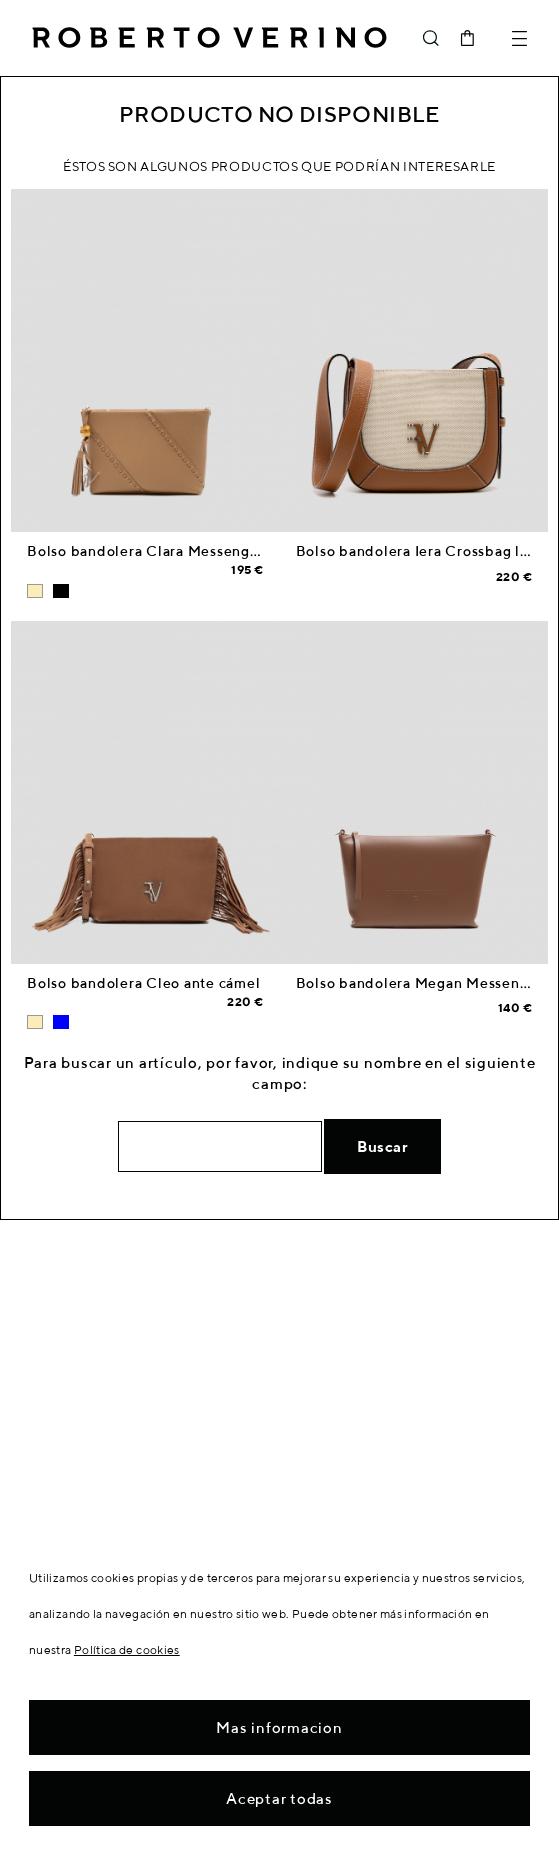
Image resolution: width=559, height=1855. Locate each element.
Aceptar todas (279, 1798)
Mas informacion (279, 1727)
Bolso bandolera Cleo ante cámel (143, 983)
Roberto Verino (209, 38)
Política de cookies (127, 1649)
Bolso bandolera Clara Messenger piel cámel (184, 551)
